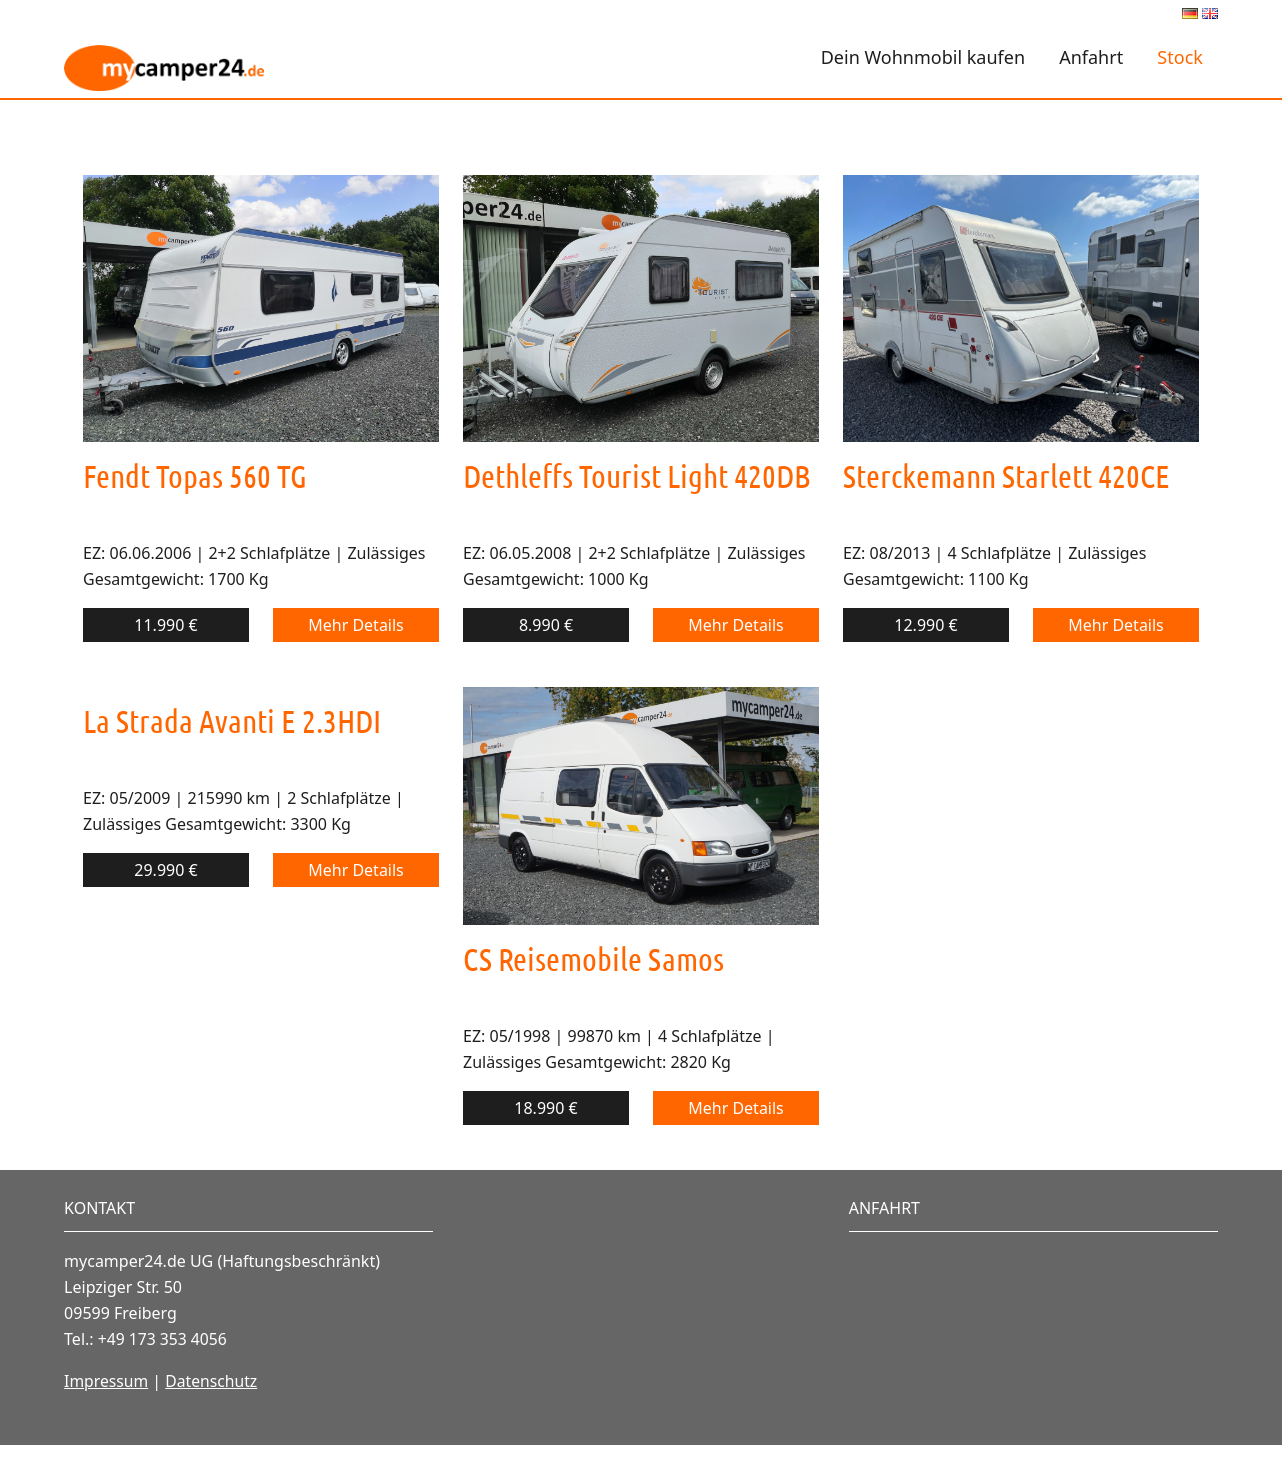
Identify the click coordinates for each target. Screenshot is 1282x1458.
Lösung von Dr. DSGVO (1127, 1414)
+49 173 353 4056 (163, 1339)
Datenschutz (214, 1381)
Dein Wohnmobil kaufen (923, 57)
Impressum (107, 1381)
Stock (1180, 57)
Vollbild (922, 1267)
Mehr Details (356, 625)
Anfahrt (1091, 57)
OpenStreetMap (1154, 1380)
